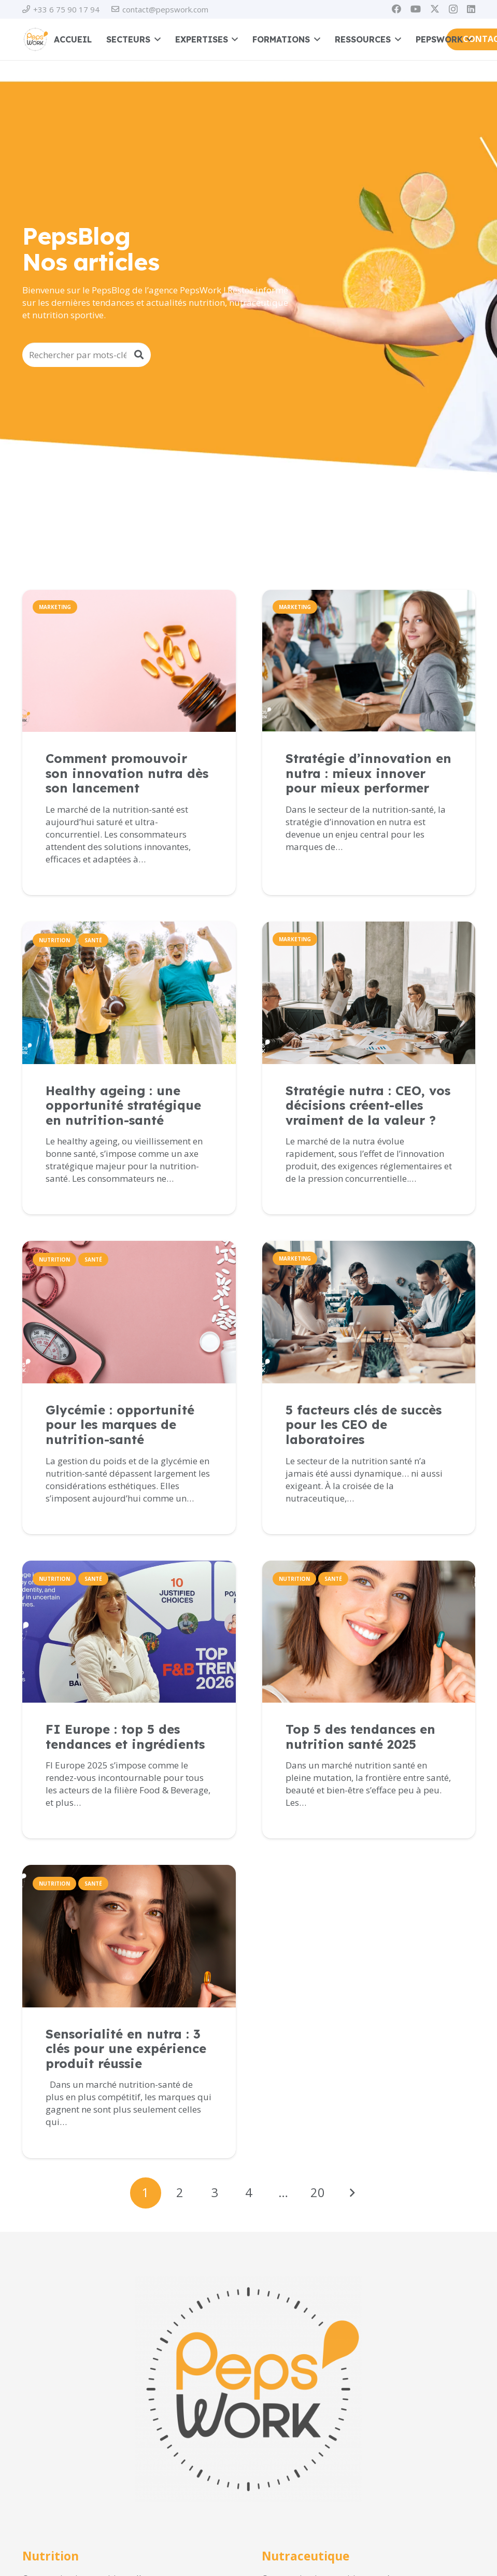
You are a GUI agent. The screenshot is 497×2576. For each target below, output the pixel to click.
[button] (155, 39)
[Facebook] (396, 8)
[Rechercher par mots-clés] (86, 355)
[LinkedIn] (471, 8)
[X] (434, 8)
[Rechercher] (138, 355)
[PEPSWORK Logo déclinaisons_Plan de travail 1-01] (35, 39)
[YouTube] (415, 8)
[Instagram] (453, 9)
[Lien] (129, 813)
